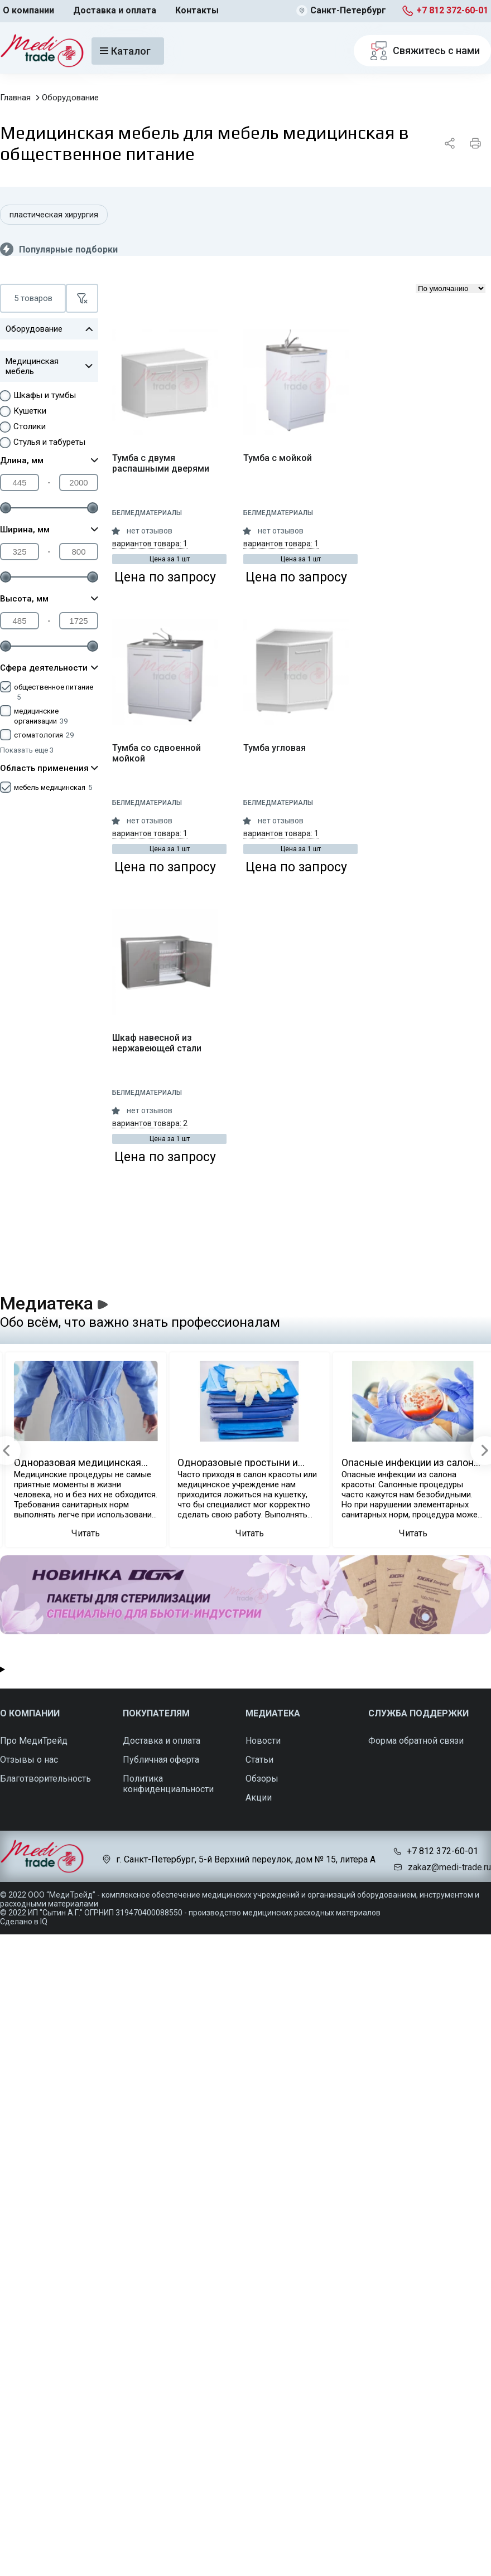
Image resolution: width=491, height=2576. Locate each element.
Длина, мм (49, 460)
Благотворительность (45, 1778)
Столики (29, 426)
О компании (28, 10)
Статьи (259, 1759)
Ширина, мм (49, 530)
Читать (85, 1533)
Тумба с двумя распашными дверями (160, 463)
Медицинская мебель (49, 366)
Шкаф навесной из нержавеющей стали (156, 1043)
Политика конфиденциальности (168, 1783)
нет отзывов (149, 530)
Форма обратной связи (416, 1740)
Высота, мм (49, 599)
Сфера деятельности (49, 668)
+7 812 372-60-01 (452, 10)
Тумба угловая (274, 748)
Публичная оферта (161, 1759)
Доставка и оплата (114, 10)
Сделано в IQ (23, 1921)
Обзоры (262, 1778)
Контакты (197, 10)
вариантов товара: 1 (149, 543)
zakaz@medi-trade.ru (449, 1867)
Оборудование (70, 98)
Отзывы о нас (29, 1759)
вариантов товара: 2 (149, 1123)
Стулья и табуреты (49, 442)
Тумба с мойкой (277, 458)
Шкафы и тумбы (44, 395)
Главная (15, 98)
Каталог (125, 51)
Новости (263, 1740)
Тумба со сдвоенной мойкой (156, 753)
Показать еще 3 (27, 750)
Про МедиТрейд (34, 1740)
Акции (259, 1797)
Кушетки (29, 411)
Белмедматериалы (147, 513)
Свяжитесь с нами (422, 51)
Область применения (49, 768)
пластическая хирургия (53, 215)
